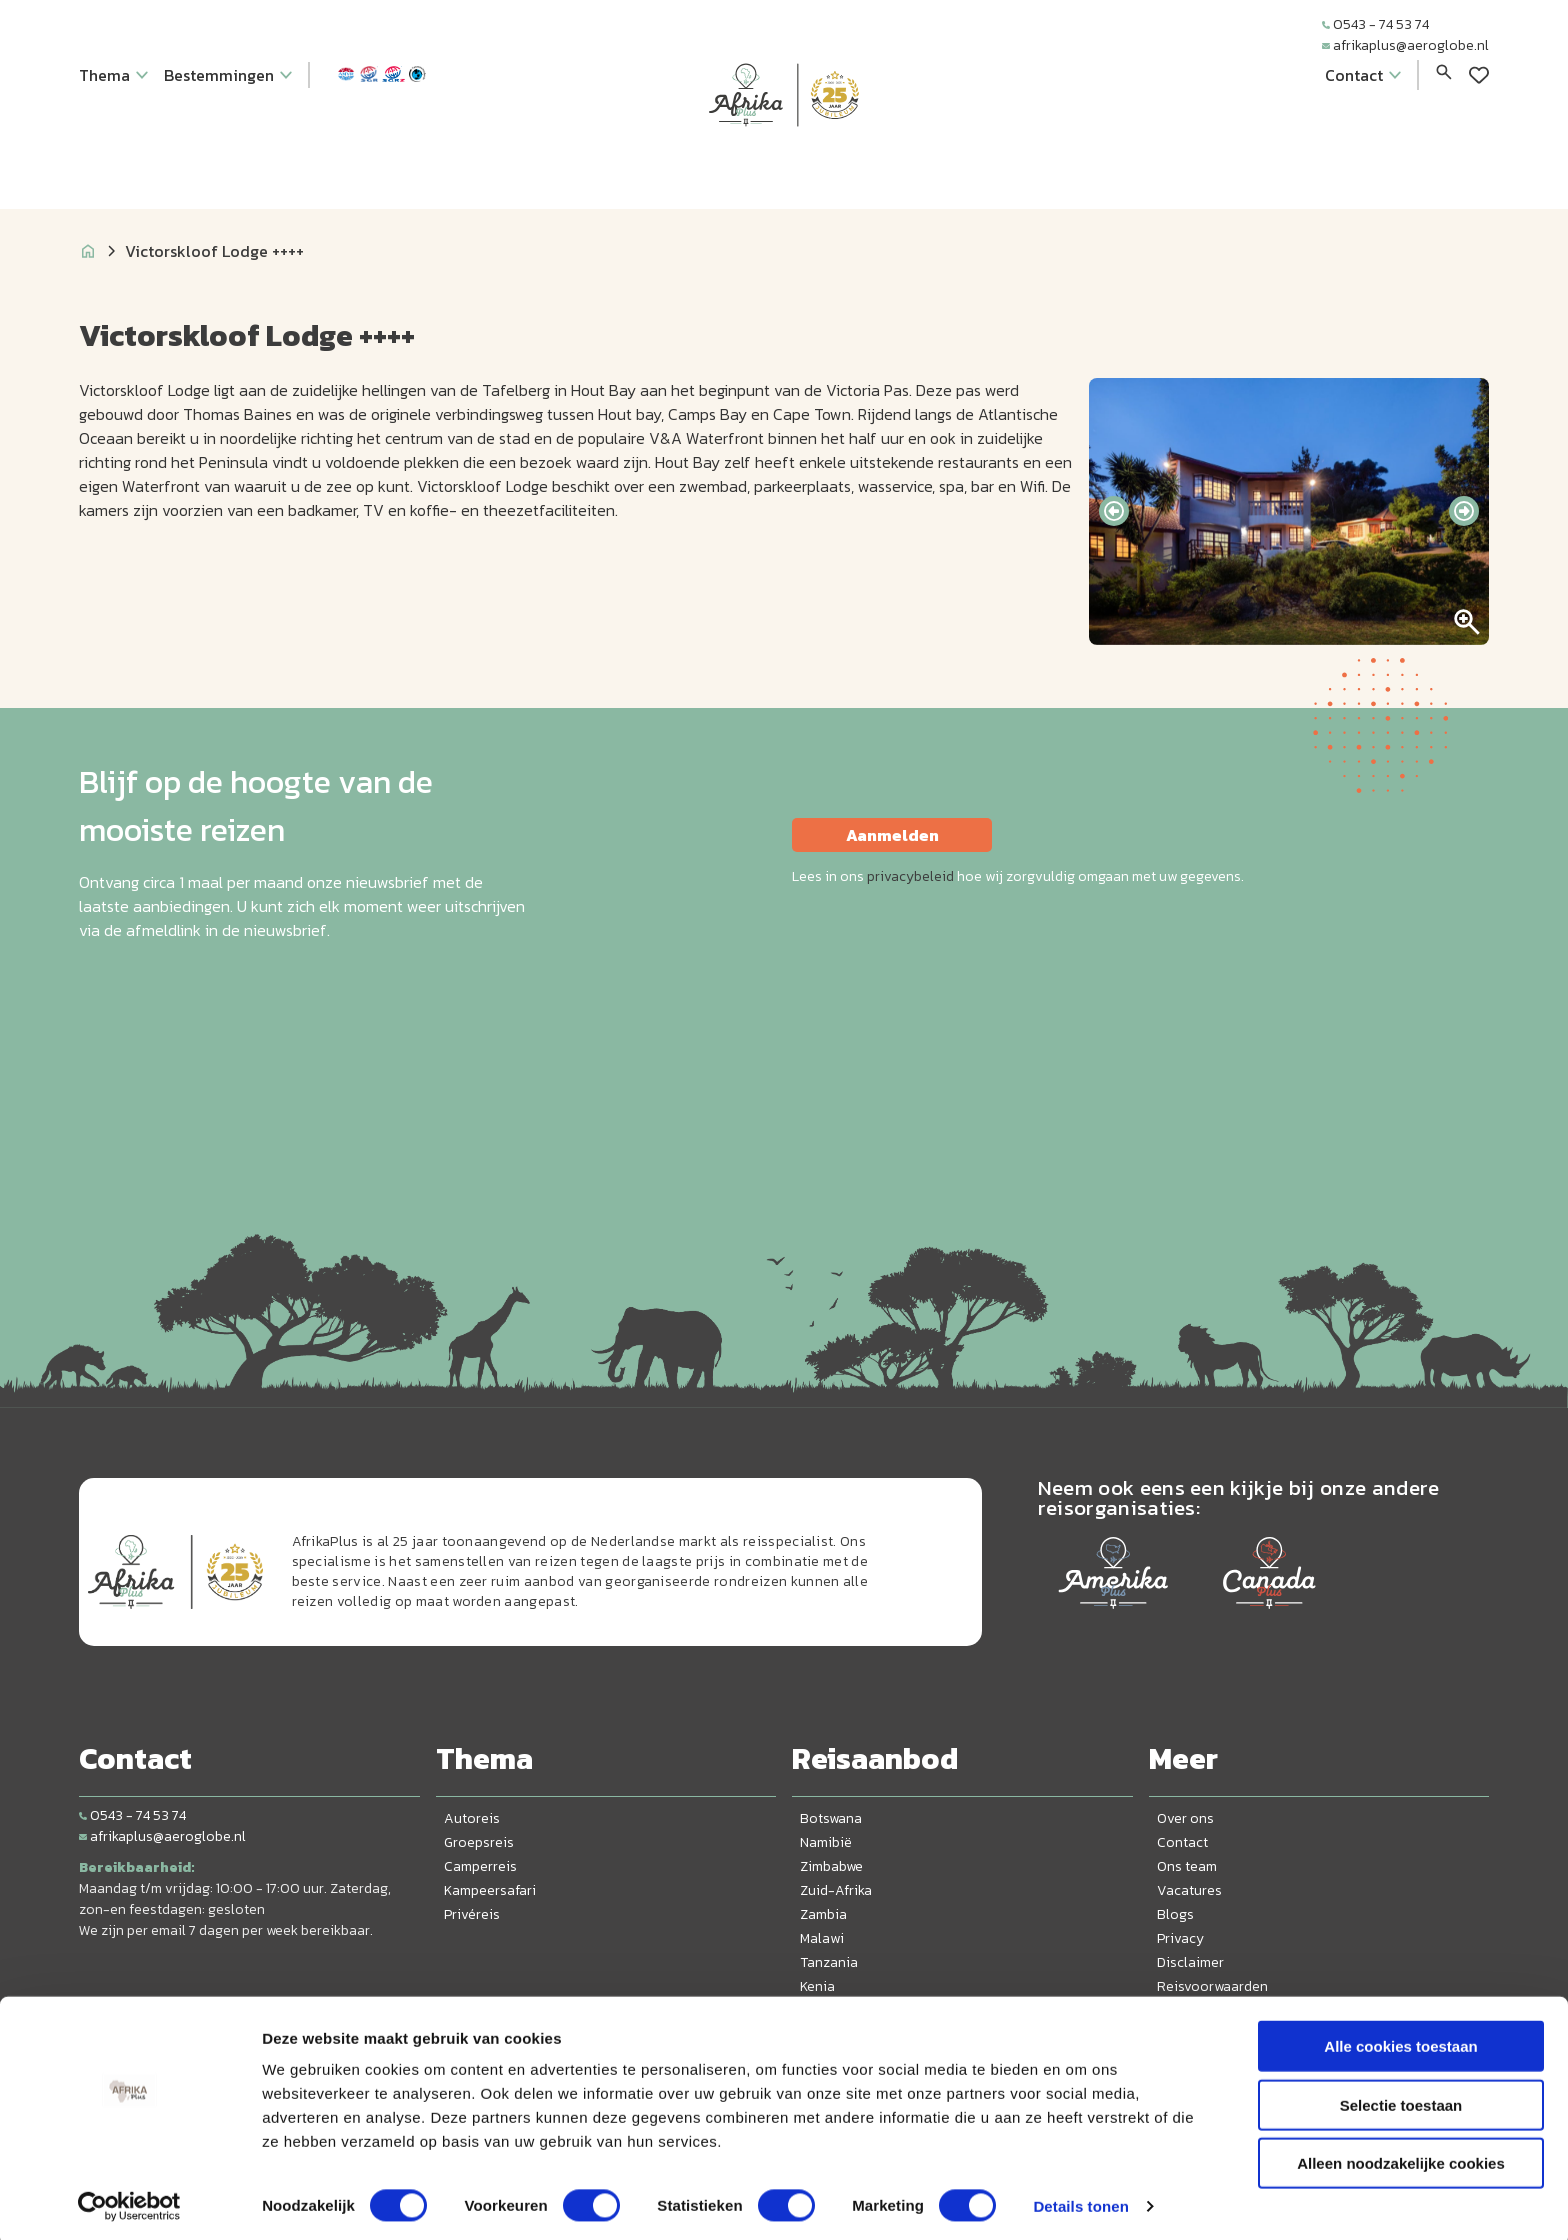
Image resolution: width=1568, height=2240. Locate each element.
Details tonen (1080, 2200)
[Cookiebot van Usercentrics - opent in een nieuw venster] (129, 2201)
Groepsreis (479, 1842)
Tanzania (829, 1962)
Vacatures (1189, 1890)
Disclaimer (1190, 1962)
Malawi (822, 1938)
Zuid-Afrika (836, 1890)
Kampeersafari (490, 1890)
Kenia (817, 1986)
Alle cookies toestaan (1400, 2040)
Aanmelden (892, 835)
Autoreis (472, 1818)
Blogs (1175, 1914)
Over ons (1185, 1818)
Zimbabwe (831, 1866)
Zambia (823, 1914)
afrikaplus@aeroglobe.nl (1405, 45)
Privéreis (472, 1914)
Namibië (826, 1842)
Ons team (1187, 1866)
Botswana (831, 1818)
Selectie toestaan (1401, 2099)
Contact (1182, 1842)
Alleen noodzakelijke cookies (1401, 2157)
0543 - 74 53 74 (1375, 24)
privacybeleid (910, 876)
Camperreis (480, 1866)
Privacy (1180, 1938)
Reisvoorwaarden (1212, 1986)
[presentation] (1114, 511)
